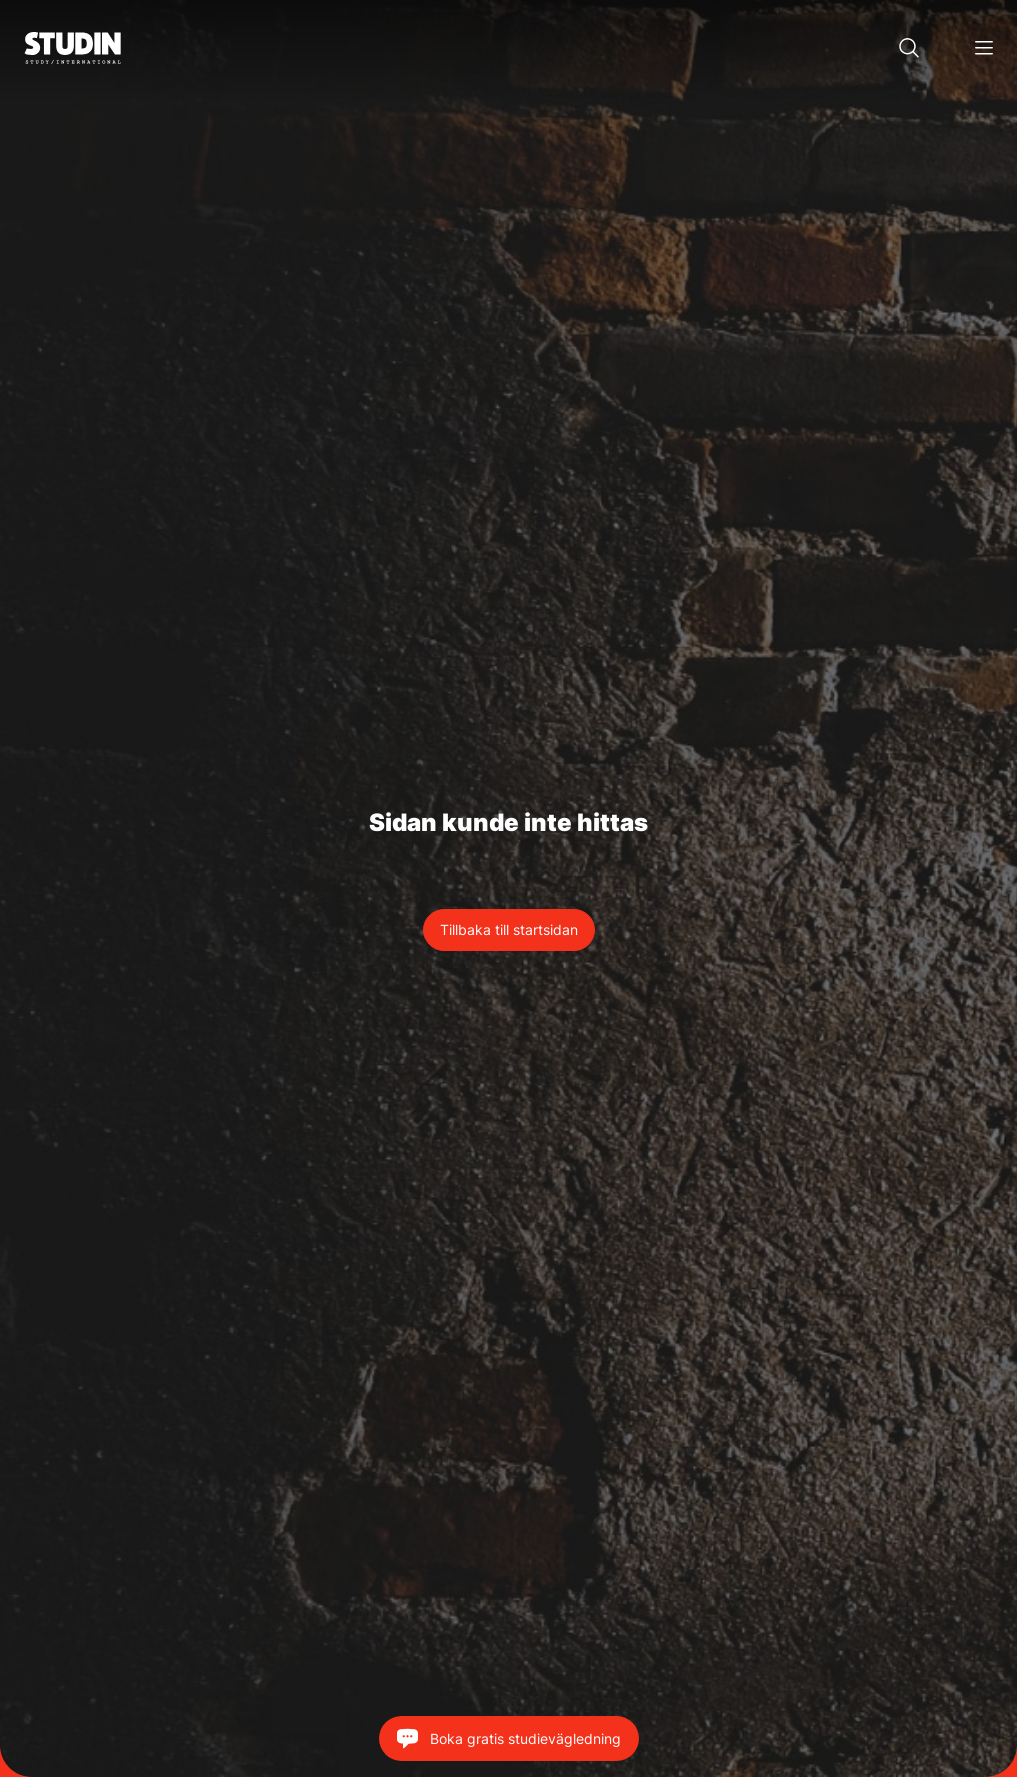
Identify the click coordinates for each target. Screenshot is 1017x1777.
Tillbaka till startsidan (509, 929)
